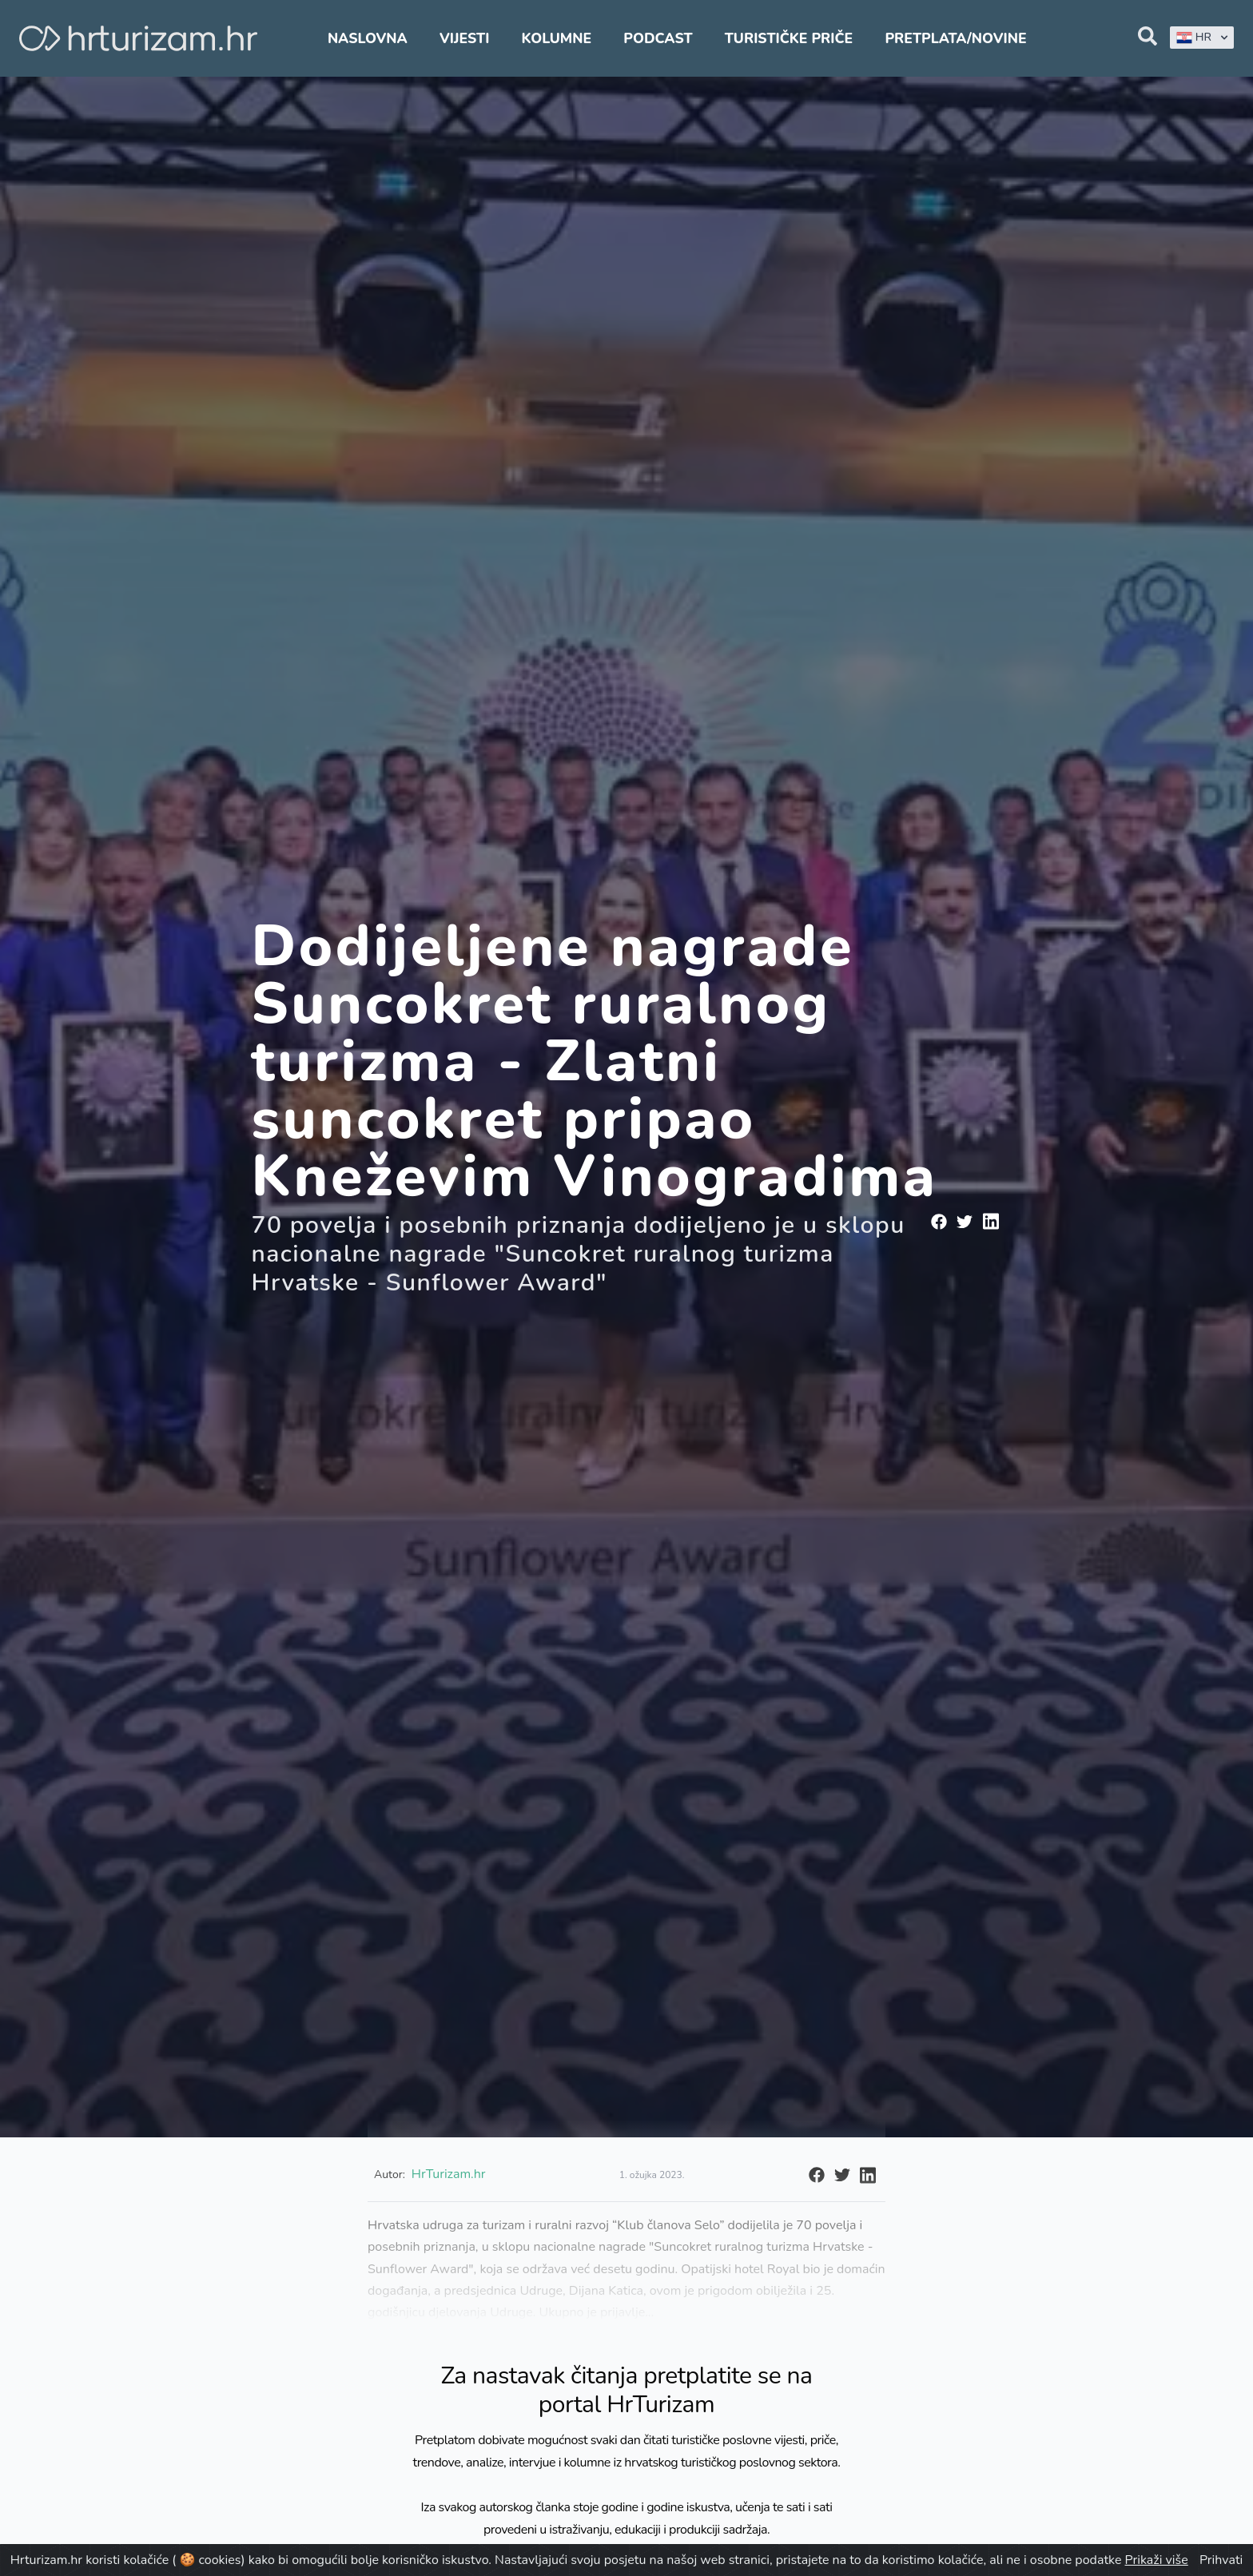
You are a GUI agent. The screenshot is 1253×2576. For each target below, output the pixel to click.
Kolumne (557, 38)
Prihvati (1221, 2560)
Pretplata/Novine (955, 38)
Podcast (657, 38)
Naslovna (368, 38)
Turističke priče (789, 38)
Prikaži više (1156, 2560)
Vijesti (464, 38)
